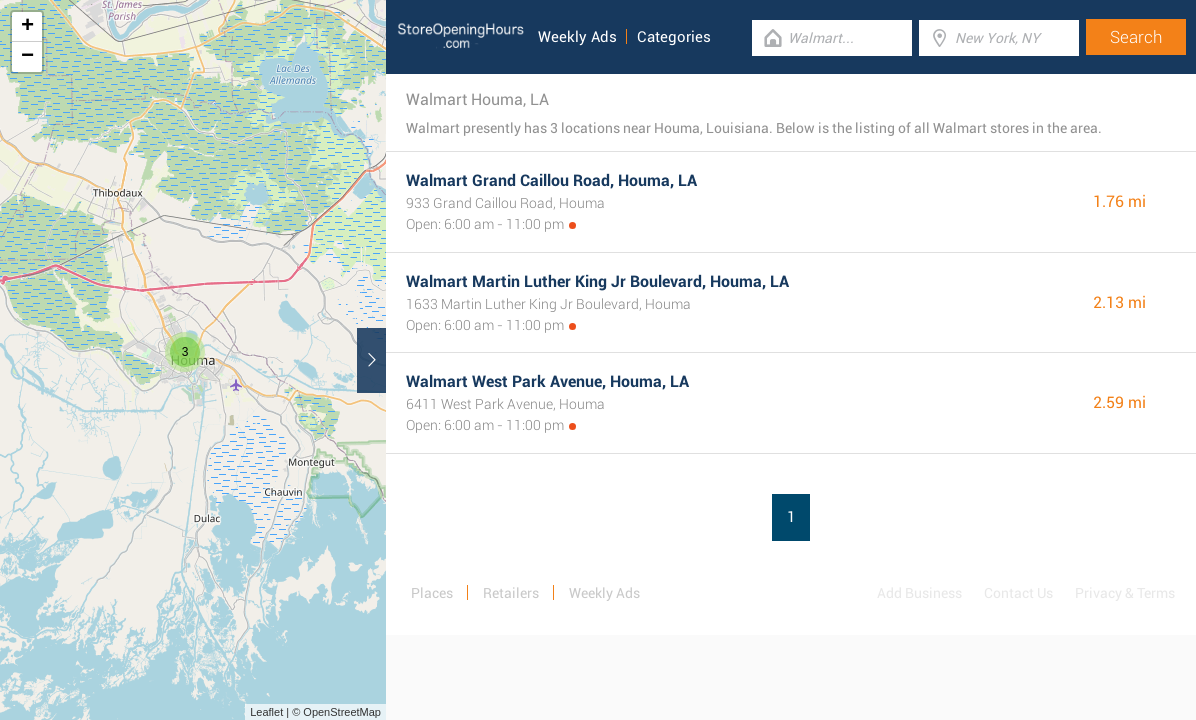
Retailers (511, 593)
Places (432, 593)
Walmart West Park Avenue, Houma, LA (547, 381)
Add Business (919, 593)
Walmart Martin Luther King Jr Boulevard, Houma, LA (597, 281)
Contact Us (1018, 593)
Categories (674, 37)
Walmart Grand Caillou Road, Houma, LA (551, 180)
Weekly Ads (577, 37)
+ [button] (27, 27)
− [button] (27, 57)
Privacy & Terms (1125, 593)
